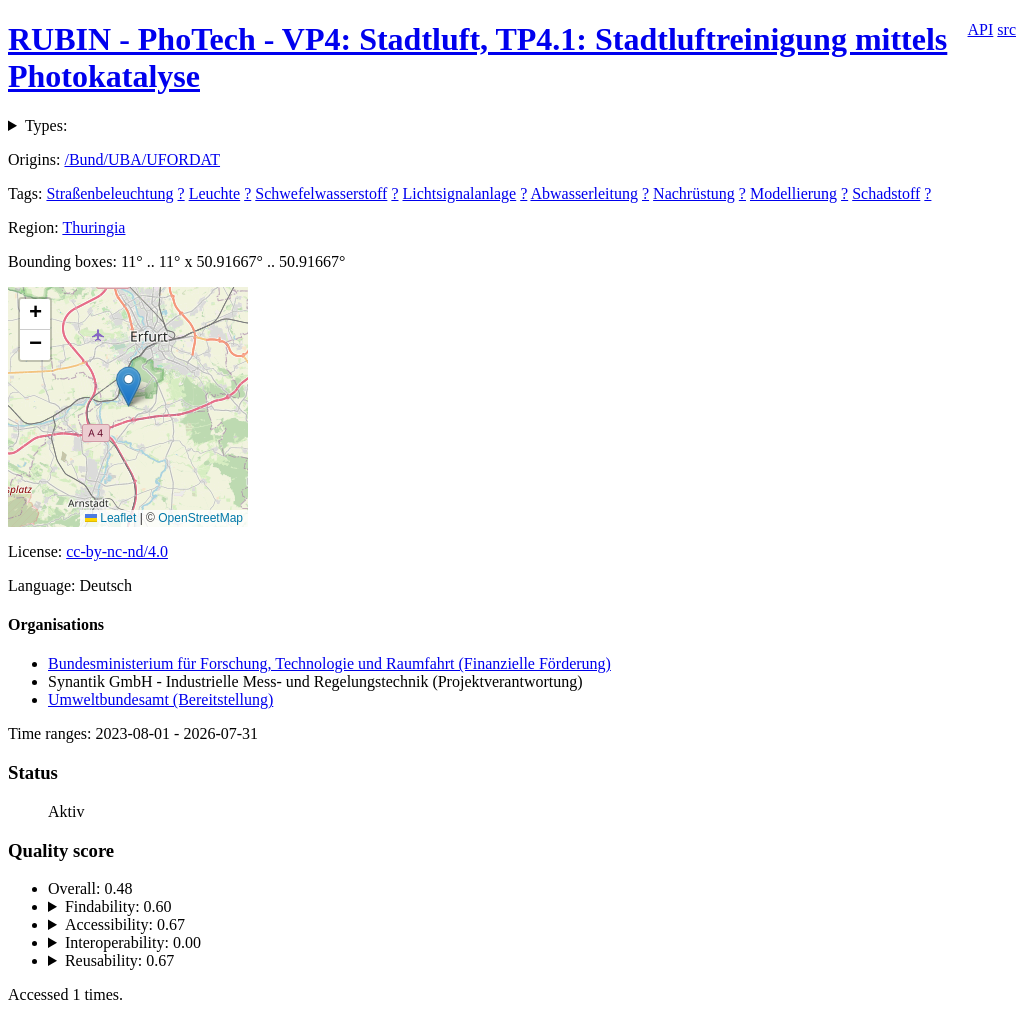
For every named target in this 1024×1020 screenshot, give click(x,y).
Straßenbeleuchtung (109, 193)
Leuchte (215, 193)
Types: (46, 125)
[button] (128, 386)
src (1006, 29)
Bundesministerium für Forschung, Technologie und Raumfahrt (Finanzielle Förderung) (329, 663)
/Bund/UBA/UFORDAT (142, 159)
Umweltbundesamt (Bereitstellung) (160, 699)
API (981, 29)
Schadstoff (886, 193)
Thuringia (93, 227)
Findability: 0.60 (118, 906)
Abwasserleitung (584, 193)
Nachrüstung (694, 193)
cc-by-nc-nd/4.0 (117, 551)
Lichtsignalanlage (459, 193)
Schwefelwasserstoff (321, 193)
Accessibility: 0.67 (125, 924)
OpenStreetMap (200, 518)
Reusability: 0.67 (119, 960)
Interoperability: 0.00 (133, 942)
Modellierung (793, 193)
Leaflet (110, 518)
